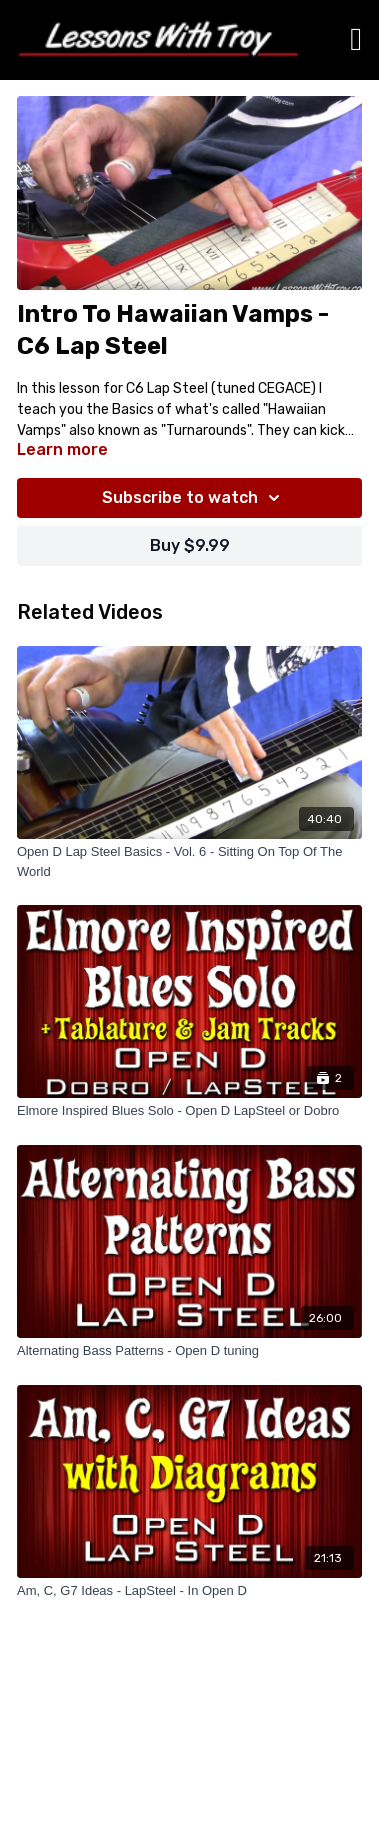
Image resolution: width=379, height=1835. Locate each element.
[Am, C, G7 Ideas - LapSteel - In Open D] (189, 1591)
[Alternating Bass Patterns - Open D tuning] (189, 1351)
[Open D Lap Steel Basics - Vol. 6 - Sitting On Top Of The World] (189, 861)
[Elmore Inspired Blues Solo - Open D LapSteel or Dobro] (189, 1111)
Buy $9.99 (190, 545)
